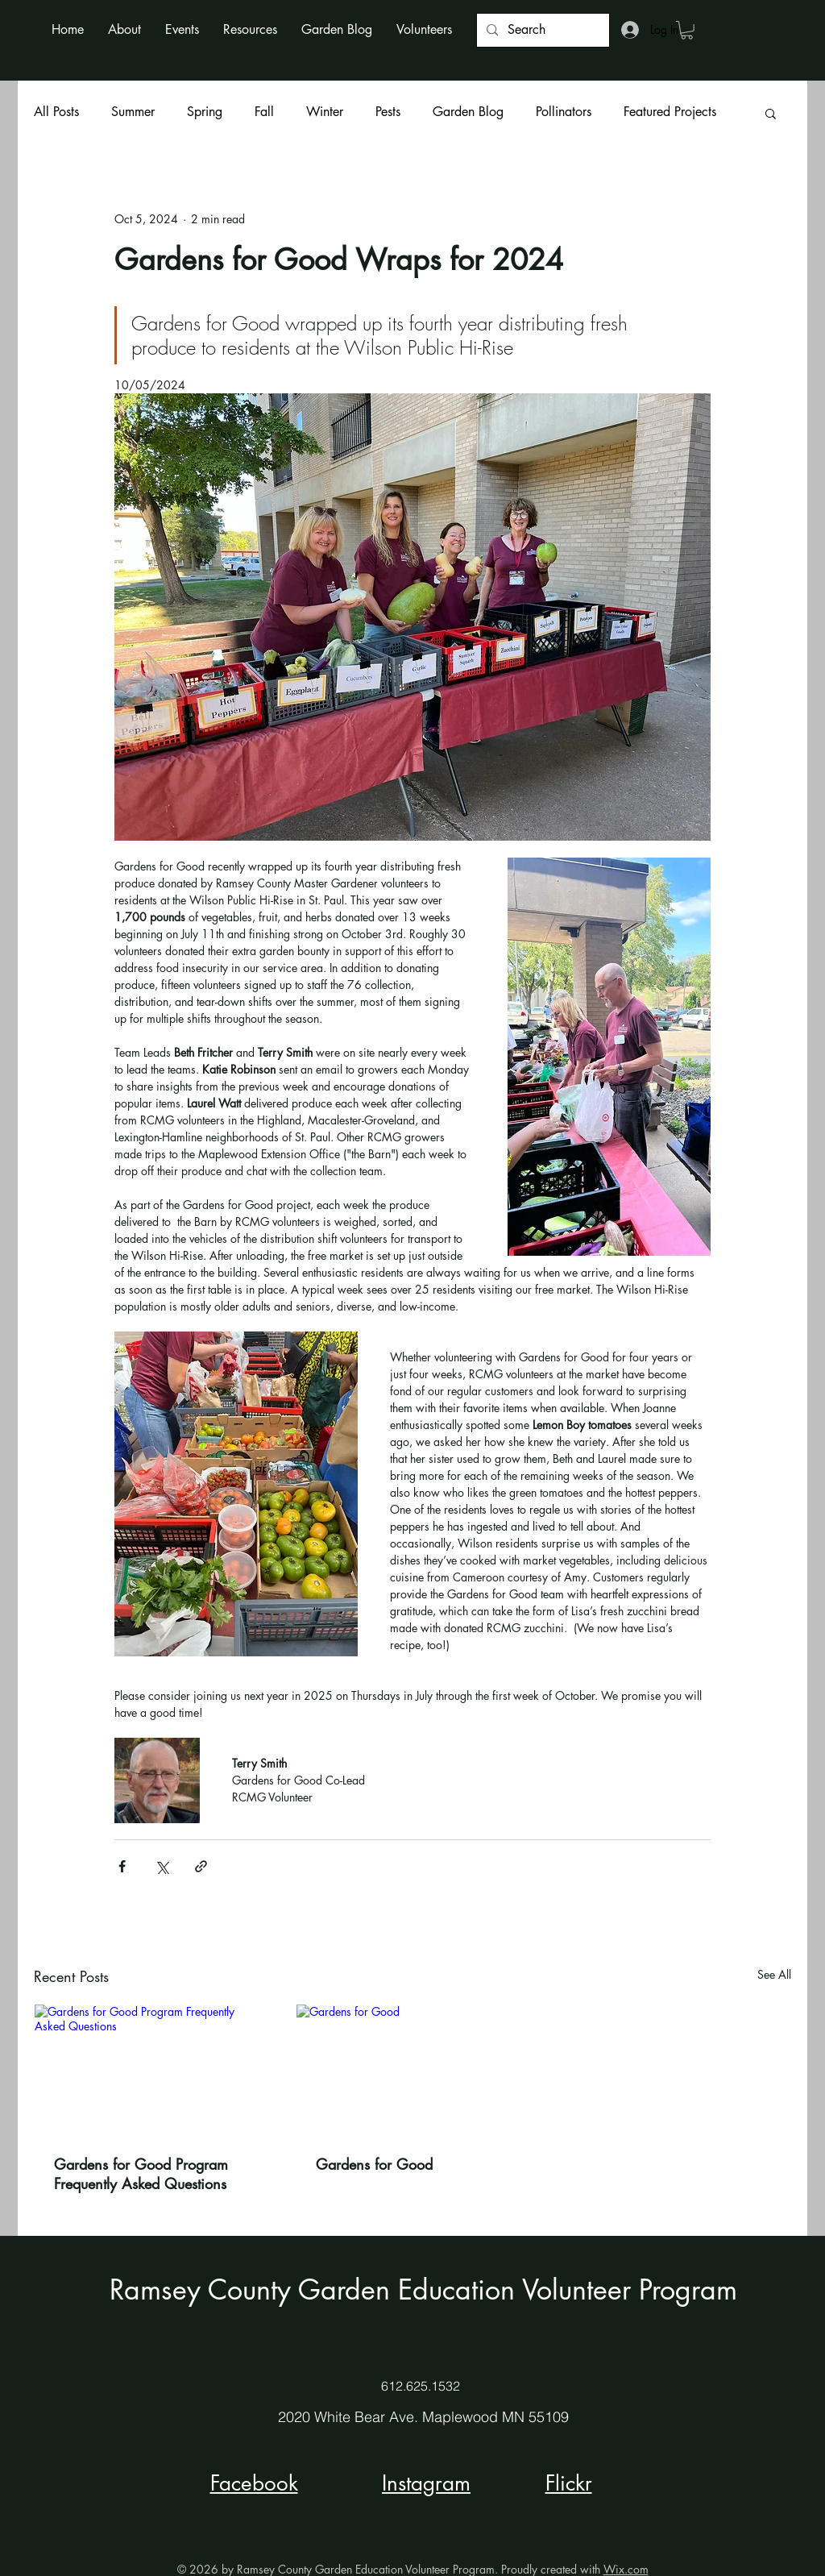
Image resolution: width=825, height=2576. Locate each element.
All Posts (56, 111)
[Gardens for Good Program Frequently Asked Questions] (151, 2070)
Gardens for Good (374, 2164)
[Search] (541, 30)
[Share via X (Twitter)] (161, 1866)
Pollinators (563, 111)
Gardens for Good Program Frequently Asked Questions (141, 2173)
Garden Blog (468, 111)
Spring (204, 111)
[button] (124, 29)
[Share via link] (201, 1866)
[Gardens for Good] (412, 2070)
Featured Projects (670, 111)
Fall (264, 111)
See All (774, 1974)
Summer (133, 111)
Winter (324, 111)
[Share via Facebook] (122, 1866)
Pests (387, 111)
